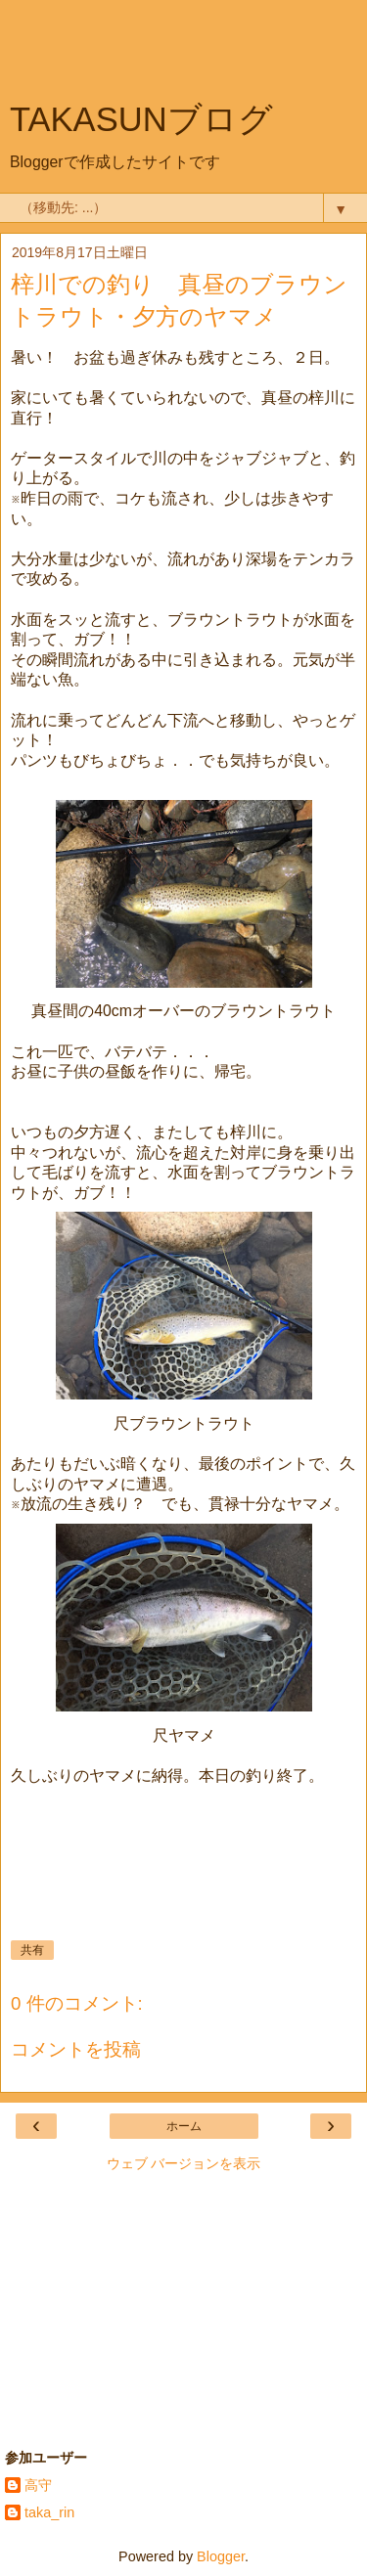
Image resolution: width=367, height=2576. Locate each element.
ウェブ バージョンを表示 (184, 2163)
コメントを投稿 (76, 2049)
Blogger (221, 2556)
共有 (32, 1950)
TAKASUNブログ (141, 119)
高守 (38, 2485)
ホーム (184, 2126)
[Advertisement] (184, 53)
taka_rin (49, 2512)
